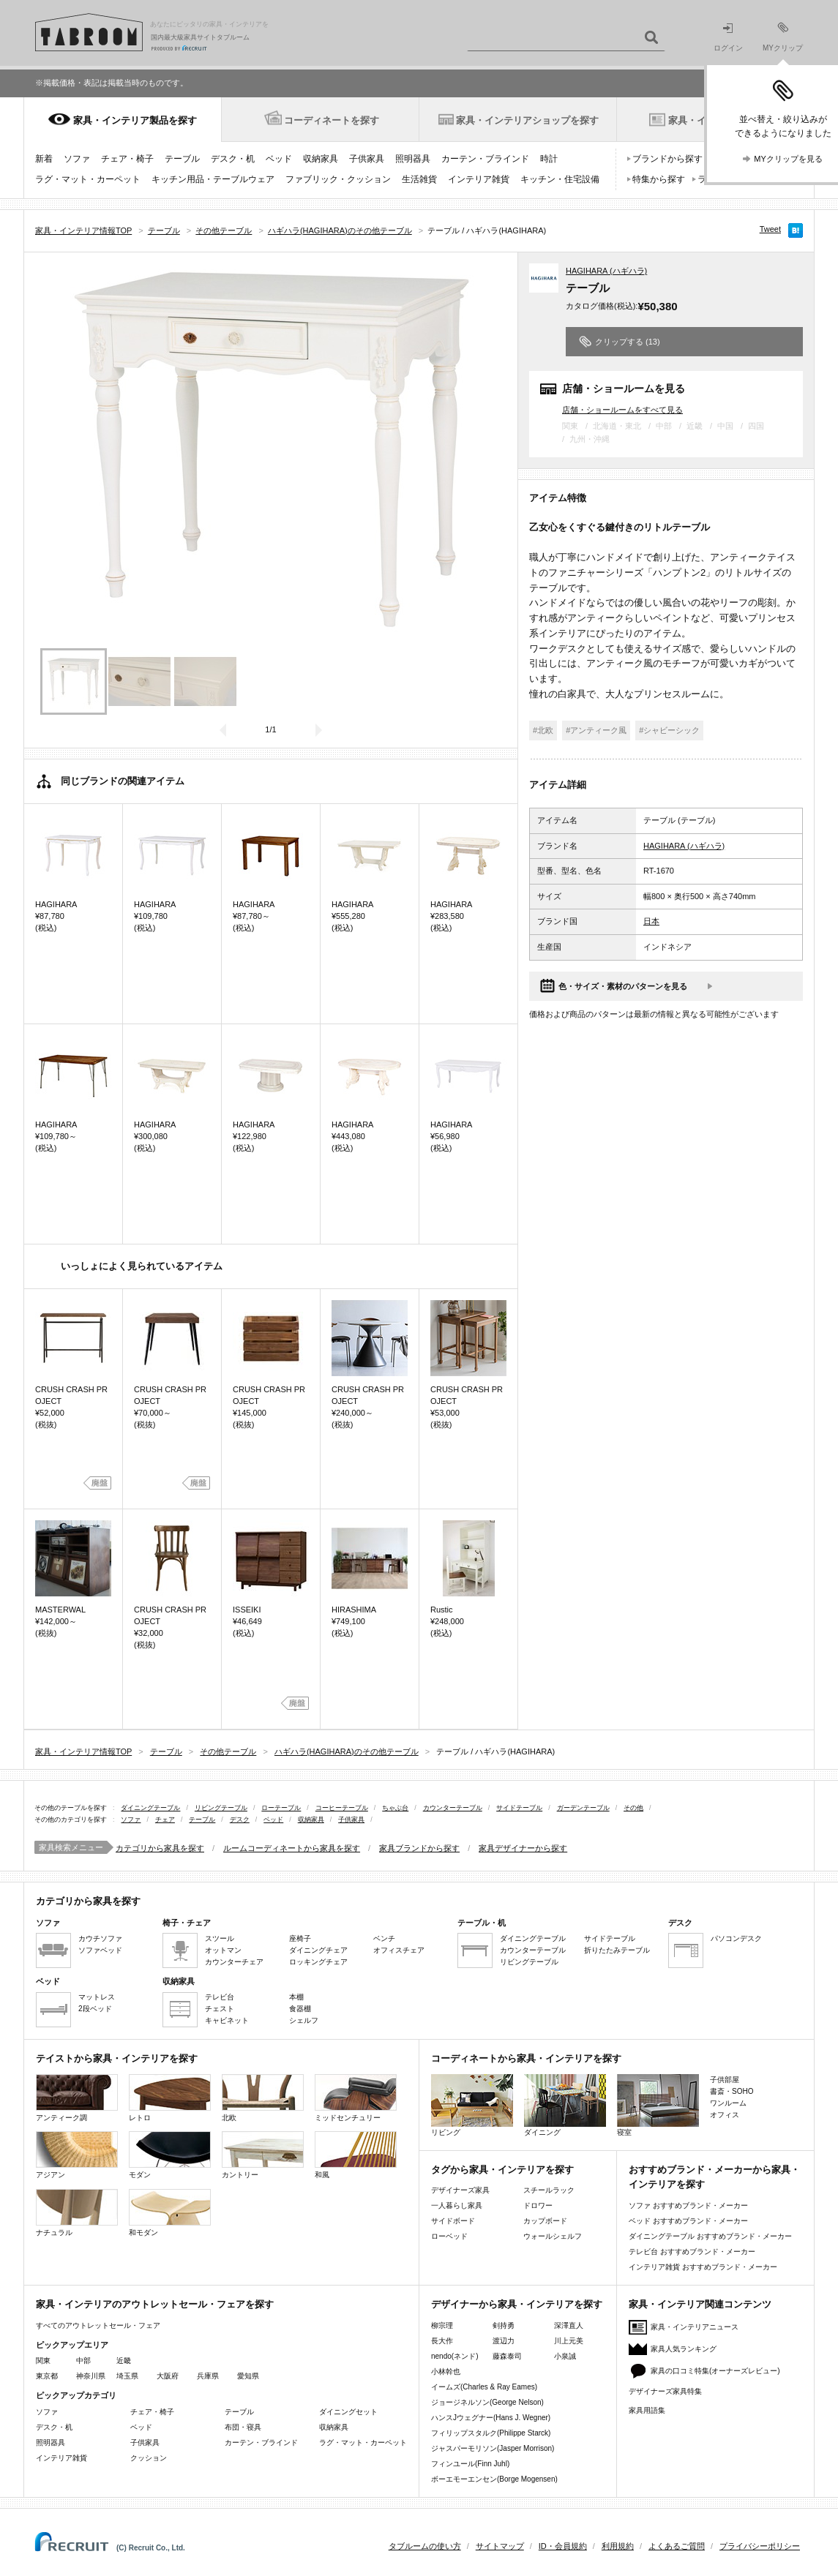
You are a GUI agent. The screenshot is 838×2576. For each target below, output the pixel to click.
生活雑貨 (419, 179)
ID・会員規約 (563, 2546)
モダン (170, 2155)
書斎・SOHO (731, 2091)
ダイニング (565, 2105)
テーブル (182, 159)
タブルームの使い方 (425, 2546)
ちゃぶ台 (395, 1807)
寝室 (658, 2105)
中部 (83, 2361)
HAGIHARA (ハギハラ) (606, 270)
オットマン (223, 1950)
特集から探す (658, 179)
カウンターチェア (234, 1962)
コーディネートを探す (331, 120)
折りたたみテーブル (617, 1950)
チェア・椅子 (127, 159)
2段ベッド (95, 2009)
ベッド (279, 159)
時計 (549, 159)
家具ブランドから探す (419, 1848)
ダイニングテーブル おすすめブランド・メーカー (710, 2236)
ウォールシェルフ (552, 2236)
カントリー (263, 2155)
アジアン (77, 2155)
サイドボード (453, 2221)
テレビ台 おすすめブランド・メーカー (692, 2252)
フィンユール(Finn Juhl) (470, 2464)
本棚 (296, 1997)
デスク (240, 1819)
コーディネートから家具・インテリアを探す (526, 2058)
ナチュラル (77, 2213)
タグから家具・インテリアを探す (502, 2169)
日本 (651, 921)
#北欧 (543, 730)
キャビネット (227, 2020)
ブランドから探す (667, 159)
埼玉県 (127, 2376)
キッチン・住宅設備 (559, 179)
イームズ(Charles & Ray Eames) (484, 2387)
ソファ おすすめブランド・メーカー (688, 2205)
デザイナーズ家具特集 (665, 2391)
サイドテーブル (519, 1807)
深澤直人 (568, 2325)
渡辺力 (504, 2341)
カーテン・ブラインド (485, 159)
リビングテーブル (221, 1807)
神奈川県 (90, 2376)
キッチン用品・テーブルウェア (212, 179)
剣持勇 (504, 2325)
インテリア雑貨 (478, 179)
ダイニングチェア (318, 1950)
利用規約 (618, 2546)
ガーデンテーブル (583, 1807)
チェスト (219, 2009)
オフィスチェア (398, 1950)
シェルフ (303, 2020)
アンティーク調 (77, 2098)
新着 (44, 159)
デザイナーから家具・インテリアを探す (516, 2304)
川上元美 (568, 2341)
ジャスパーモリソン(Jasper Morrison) (492, 2448)
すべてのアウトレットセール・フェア (98, 2325)
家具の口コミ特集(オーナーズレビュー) (715, 2371)
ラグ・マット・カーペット (88, 179)
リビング (472, 2105)
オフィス (724, 2115)
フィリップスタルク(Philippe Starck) (490, 2433)
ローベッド (449, 2236)
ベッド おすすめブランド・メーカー (688, 2221)
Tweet (770, 229)
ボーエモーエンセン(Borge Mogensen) (494, 2479)
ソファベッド (100, 1950)
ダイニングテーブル (150, 1807)
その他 (633, 1807)
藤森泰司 (507, 2356)
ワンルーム (728, 2103)
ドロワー (538, 2205)
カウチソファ (100, 1938)
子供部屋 (724, 2080)
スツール (219, 1938)
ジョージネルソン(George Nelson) (487, 2402)
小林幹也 (445, 2371)
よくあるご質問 (676, 2546)
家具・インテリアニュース (694, 2327)
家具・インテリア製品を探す (135, 120)
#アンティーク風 (596, 730)
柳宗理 (442, 2325)
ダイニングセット (348, 2412)
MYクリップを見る (788, 158)
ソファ (77, 159)
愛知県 (248, 2376)
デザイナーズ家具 (460, 2190)
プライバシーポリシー (759, 2546)
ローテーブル (281, 1807)
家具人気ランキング (684, 2349)
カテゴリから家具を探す (160, 1848)
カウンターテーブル (452, 1807)
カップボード (545, 2221)
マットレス (96, 1997)
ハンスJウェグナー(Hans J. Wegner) (490, 2418)
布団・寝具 (243, 2427)
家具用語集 (647, 2410)
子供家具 (366, 159)
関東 (43, 2361)
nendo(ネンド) (454, 2356)
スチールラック (549, 2190)
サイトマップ (500, 2546)
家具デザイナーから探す (523, 1848)
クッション (148, 2458)
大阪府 (168, 2376)
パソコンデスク (736, 1938)
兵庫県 (208, 2376)
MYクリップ (783, 37)
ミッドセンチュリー (356, 2098)
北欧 (263, 2098)
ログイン (728, 37)
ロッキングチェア (318, 1962)
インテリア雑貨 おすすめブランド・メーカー (703, 2267)
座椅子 (300, 1938)
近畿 (123, 2361)
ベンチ (384, 1938)
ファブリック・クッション (338, 179)
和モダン (170, 2213)
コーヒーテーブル (341, 1807)
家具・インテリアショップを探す (527, 120)
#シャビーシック (669, 730)
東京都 (47, 2376)
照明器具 (412, 159)
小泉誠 (565, 2356)
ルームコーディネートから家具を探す (291, 1848)
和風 (356, 2155)
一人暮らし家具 (456, 2205)
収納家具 (320, 159)
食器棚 (300, 2009)
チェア (165, 1819)
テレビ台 (219, 1997)
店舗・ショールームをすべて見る (622, 409)
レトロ (170, 2098)
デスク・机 (233, 159)
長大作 (442, 2341)
